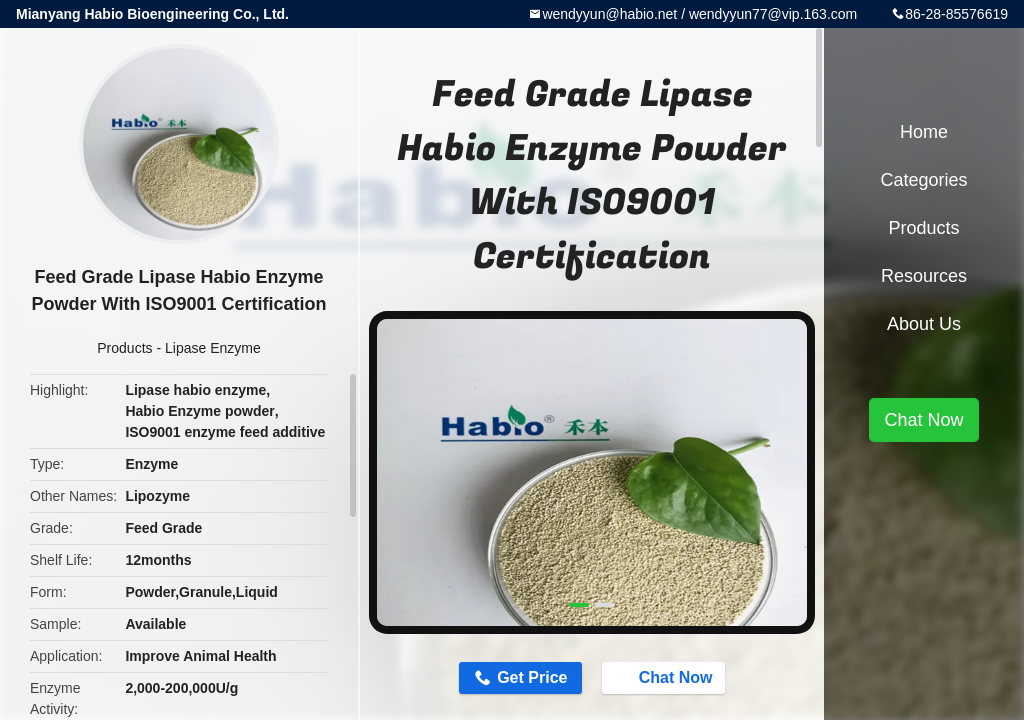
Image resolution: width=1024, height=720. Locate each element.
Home (924, 132)
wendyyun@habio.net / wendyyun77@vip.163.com (699, 14)
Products (124, 348)
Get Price (532, 677)
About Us (924, 324)
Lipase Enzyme (213, 348)
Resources (924, 276)
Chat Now (666, 677)
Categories (923, 180)
